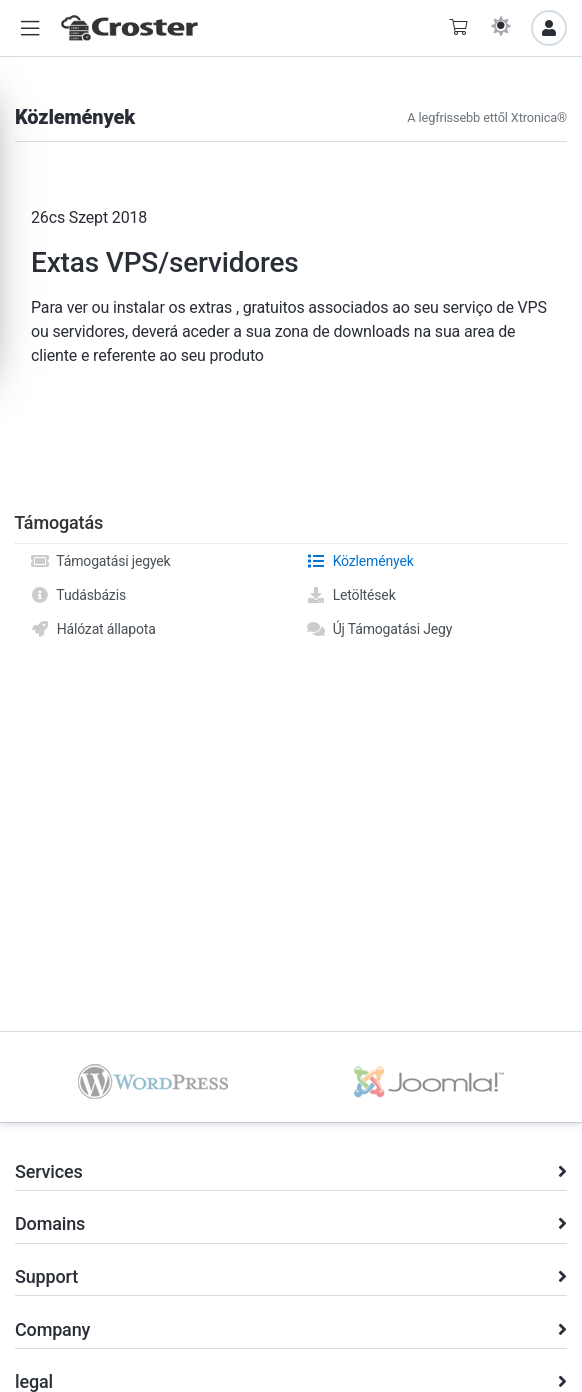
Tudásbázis (78, 595)
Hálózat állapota (93, 629)
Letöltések (351, 595)
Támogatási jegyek (100, 561)
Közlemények (360, 561)
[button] (30, 28)
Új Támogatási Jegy (379, 629)
